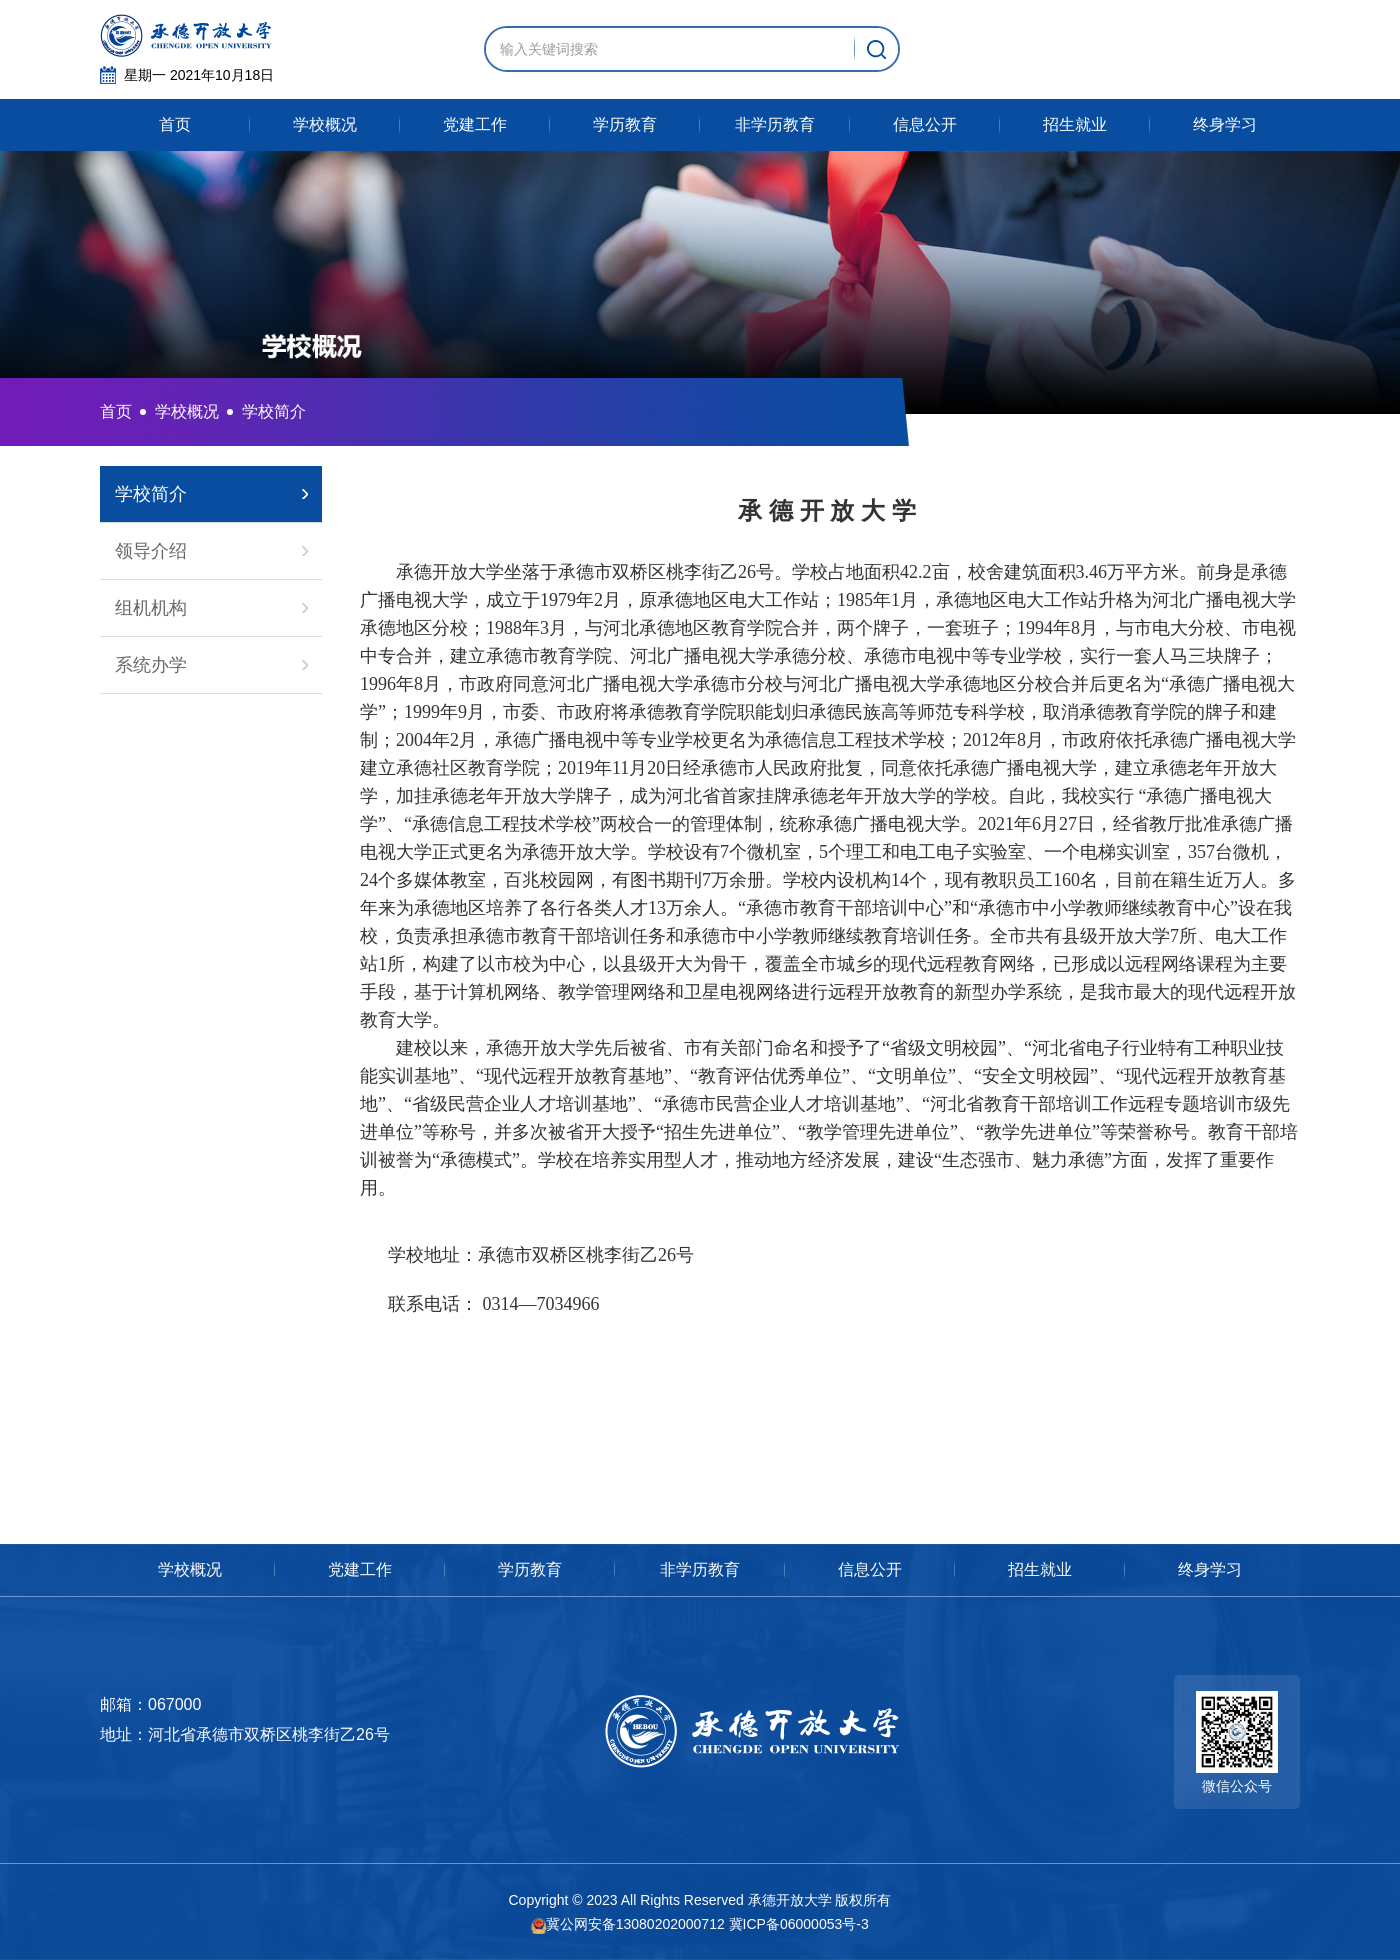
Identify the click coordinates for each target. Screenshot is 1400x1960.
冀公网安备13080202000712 (627, 1924)
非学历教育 (775, 124)
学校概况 (325, 124)
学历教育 (625, 124)
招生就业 (1075, 124)
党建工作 (475, 124)
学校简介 (151, 494)
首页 (175, 124)
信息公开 (925, 124)
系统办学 (151, 665)
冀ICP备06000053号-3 (799, 1924)
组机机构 (151, 608)
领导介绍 (151, 551)
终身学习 (1225, 124)
